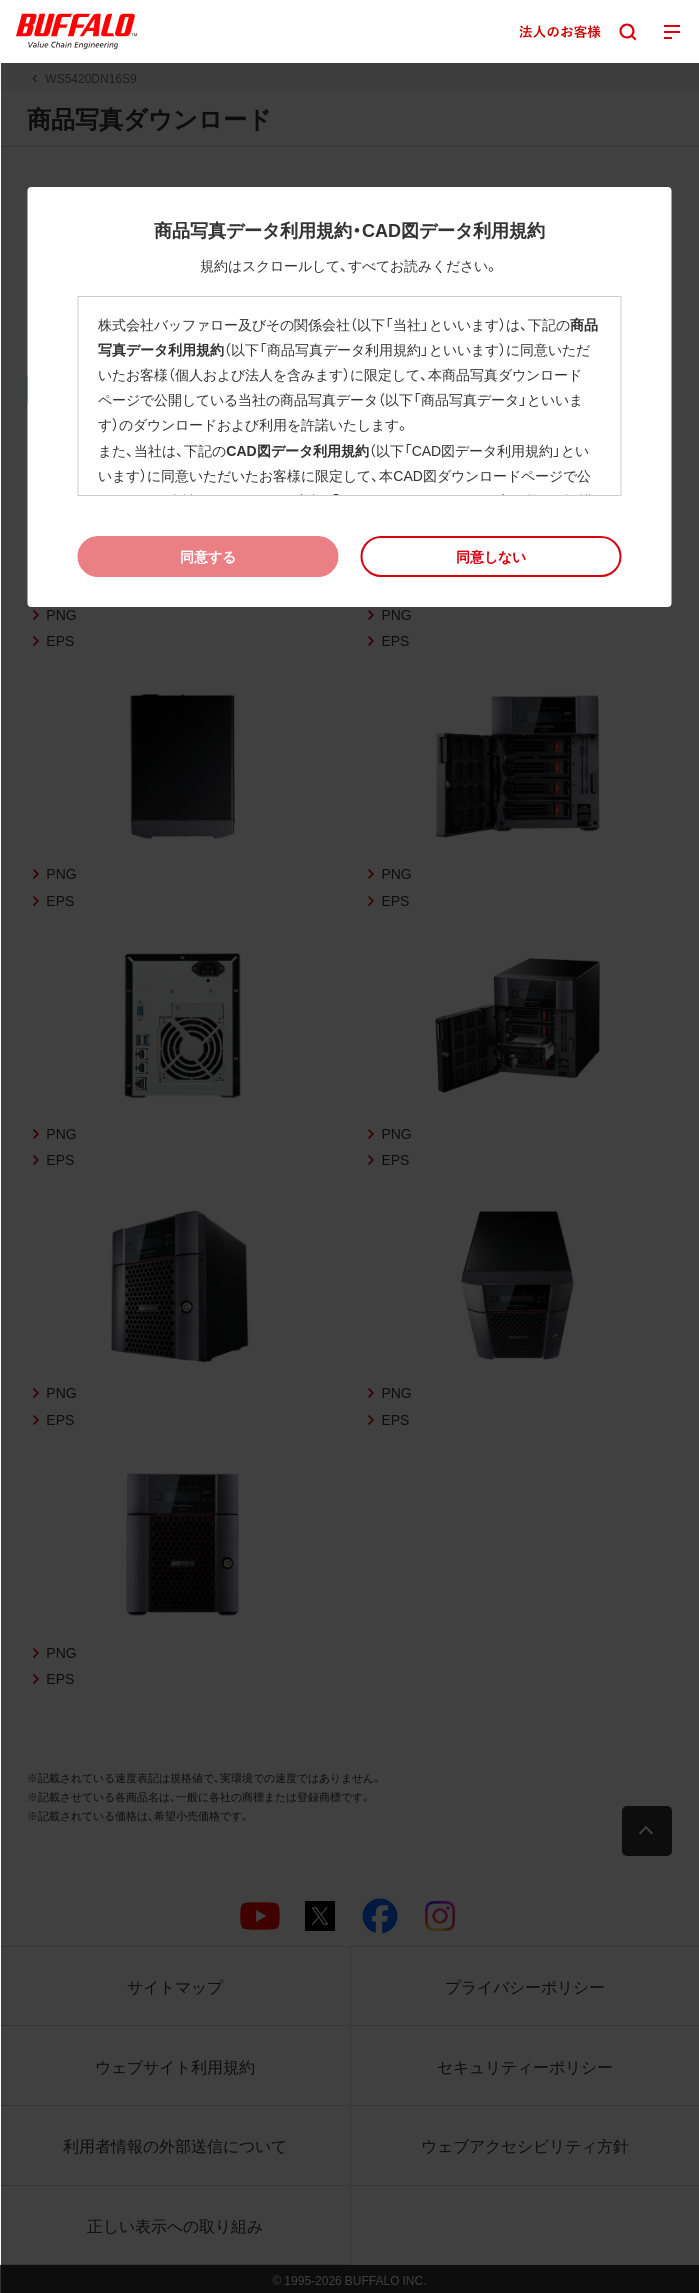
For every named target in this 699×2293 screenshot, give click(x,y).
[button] (490, 556)
